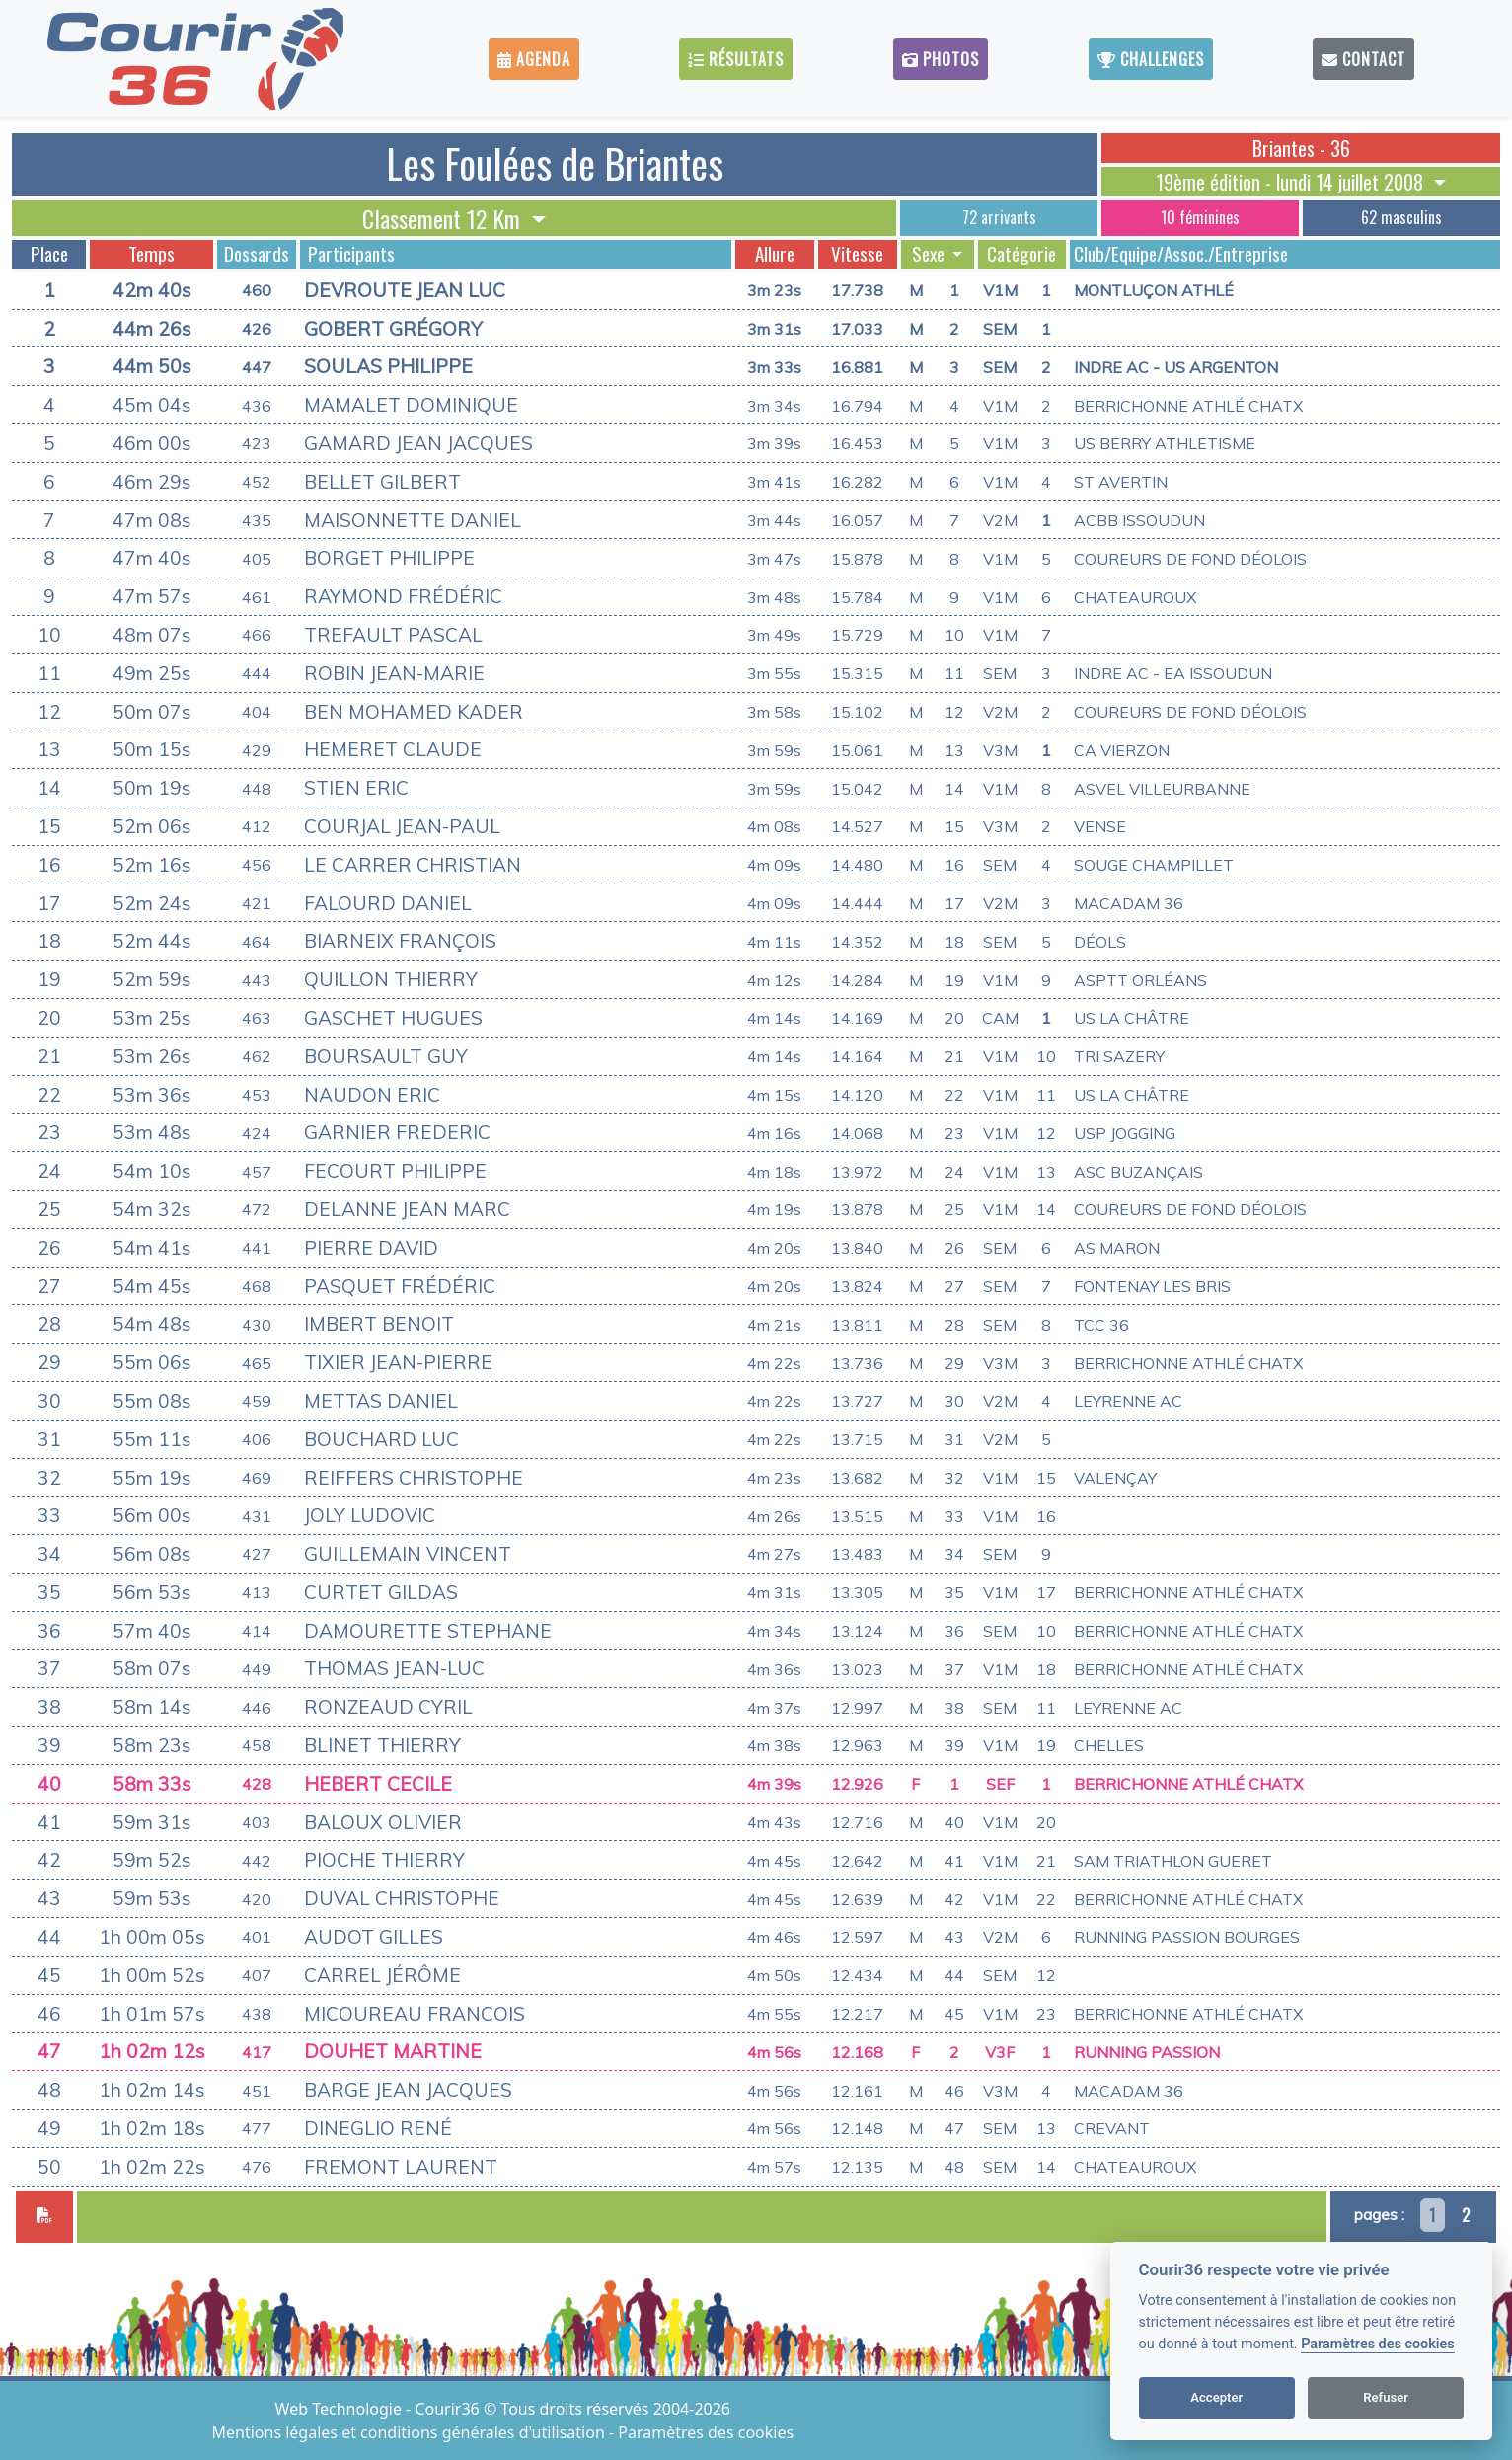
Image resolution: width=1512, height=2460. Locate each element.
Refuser (1385, 2397)
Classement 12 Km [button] (444, 218)
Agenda (533, 59)
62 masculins (1401, 217)
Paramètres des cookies (1377, 2344)
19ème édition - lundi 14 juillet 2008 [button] (1292, 181)
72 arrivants (999, 217)
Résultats (736, 59)
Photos (940, 59)
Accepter (1216, 2397)
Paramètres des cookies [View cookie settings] (706, 2432)
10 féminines (1200, 217)
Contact (1363, 59)
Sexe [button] (930, 254)
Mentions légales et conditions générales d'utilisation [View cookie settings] (410, 2432)
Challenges (1150, 59)
